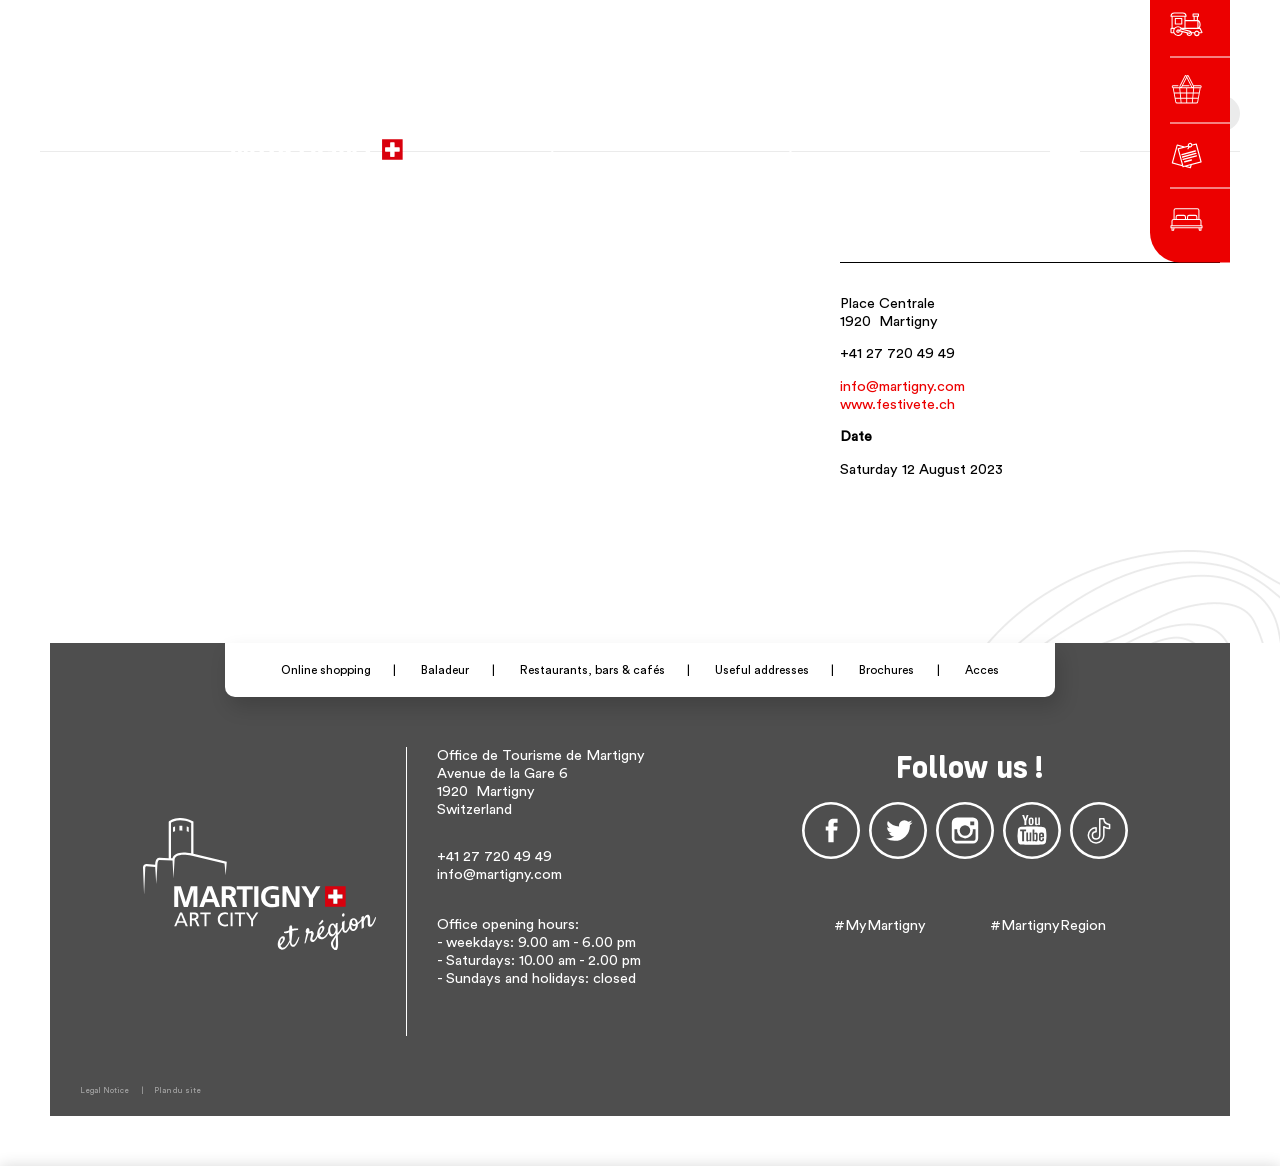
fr (847, 140)
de (874, 140)
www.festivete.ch (897, 404)
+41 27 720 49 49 (897, 353)
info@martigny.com (902, 386)
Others (947, 140)
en (902, 140)
